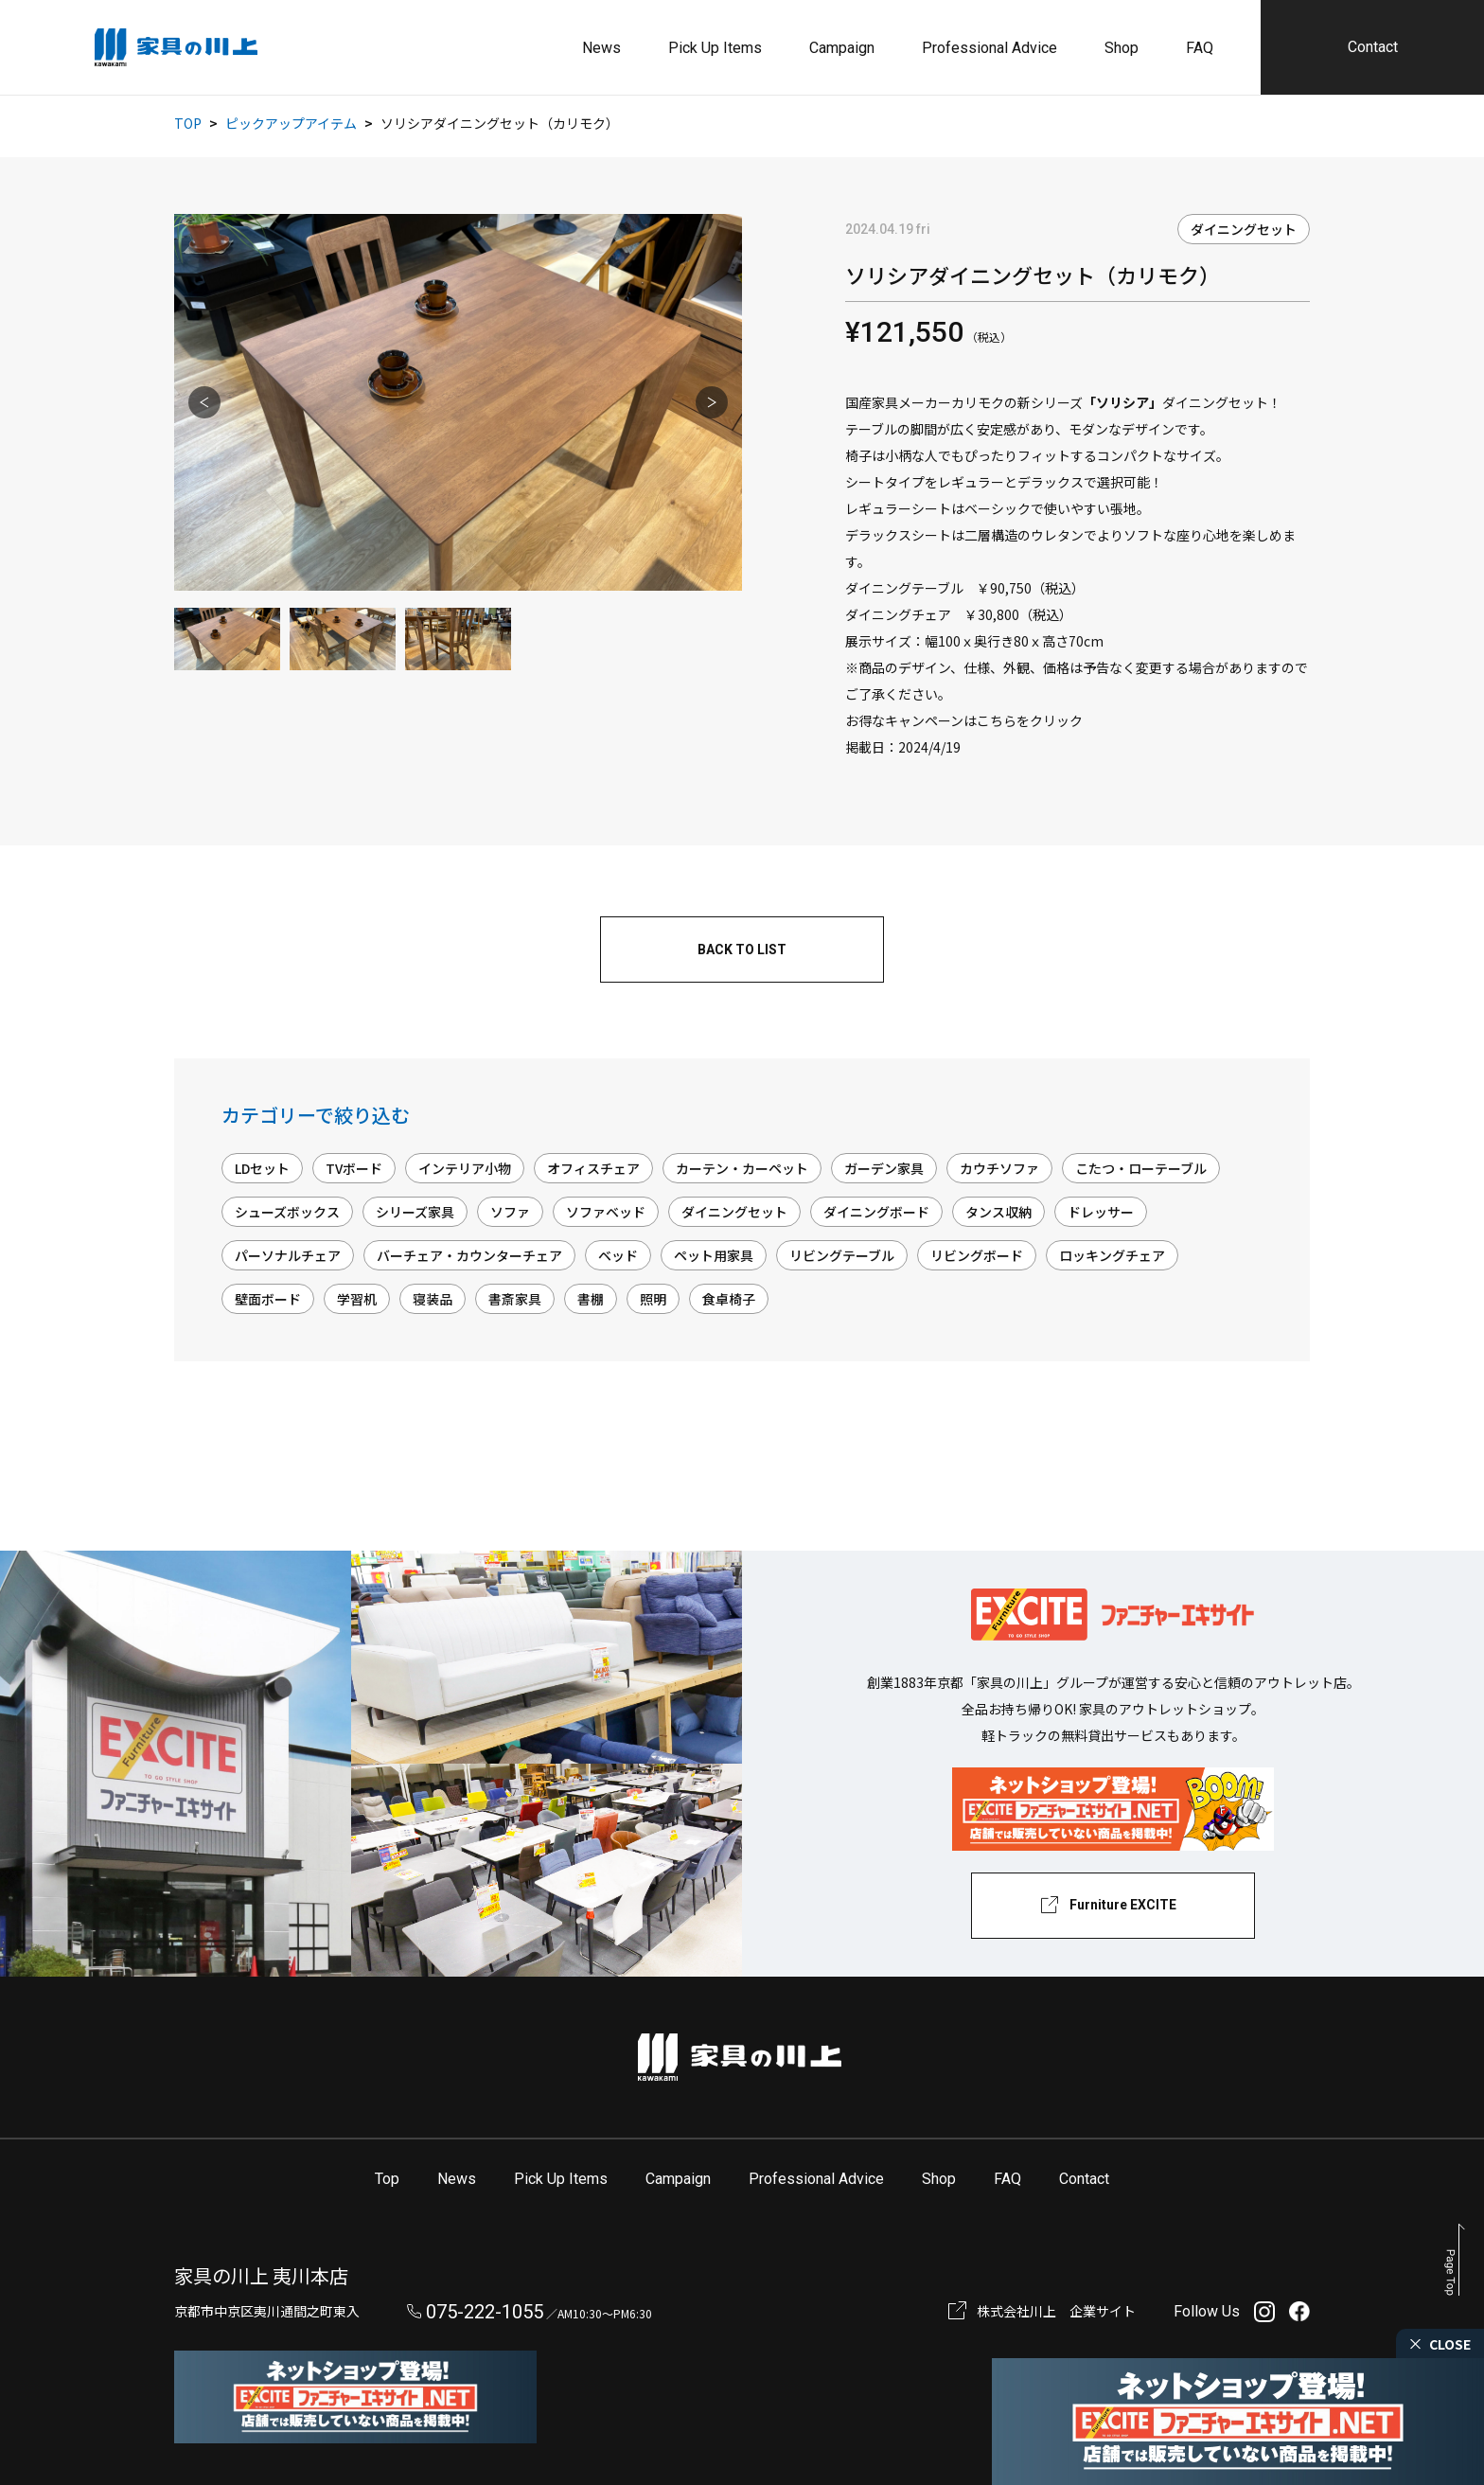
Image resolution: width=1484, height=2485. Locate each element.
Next (712, 402)
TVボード (354, 1168)
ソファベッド (605, 1211)
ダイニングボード (876, 1211)
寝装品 (432, 1298)
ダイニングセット (1244, 229)
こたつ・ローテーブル (1141, 1168)
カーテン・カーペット (742, 1168)
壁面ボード (268, 1298)
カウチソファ (999, 1168)
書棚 (590, 1298)
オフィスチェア (593, 1168)
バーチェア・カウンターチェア (469, 1255)
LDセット (262, 1168)
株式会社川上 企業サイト (1056, 2310)
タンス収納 (998, 1211)
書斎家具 (514, 1298)
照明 (653, 1298)
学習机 (357, 1298)
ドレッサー (1101, 1211)
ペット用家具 (713, 1255)
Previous (204, 402)
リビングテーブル (841, 1255)
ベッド (618, 1255)
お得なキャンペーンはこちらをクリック (964, 720)
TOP (188, 123)
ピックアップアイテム (291, 123)
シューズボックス (287, 1211)
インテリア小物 (464, 1168)
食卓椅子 (728, 1298)
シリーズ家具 (415, 1211)
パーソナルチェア (288, 1255)
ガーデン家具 (884, 1168)
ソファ (510, 1211)
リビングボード (976, 1255)
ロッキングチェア (1112, 1255)
